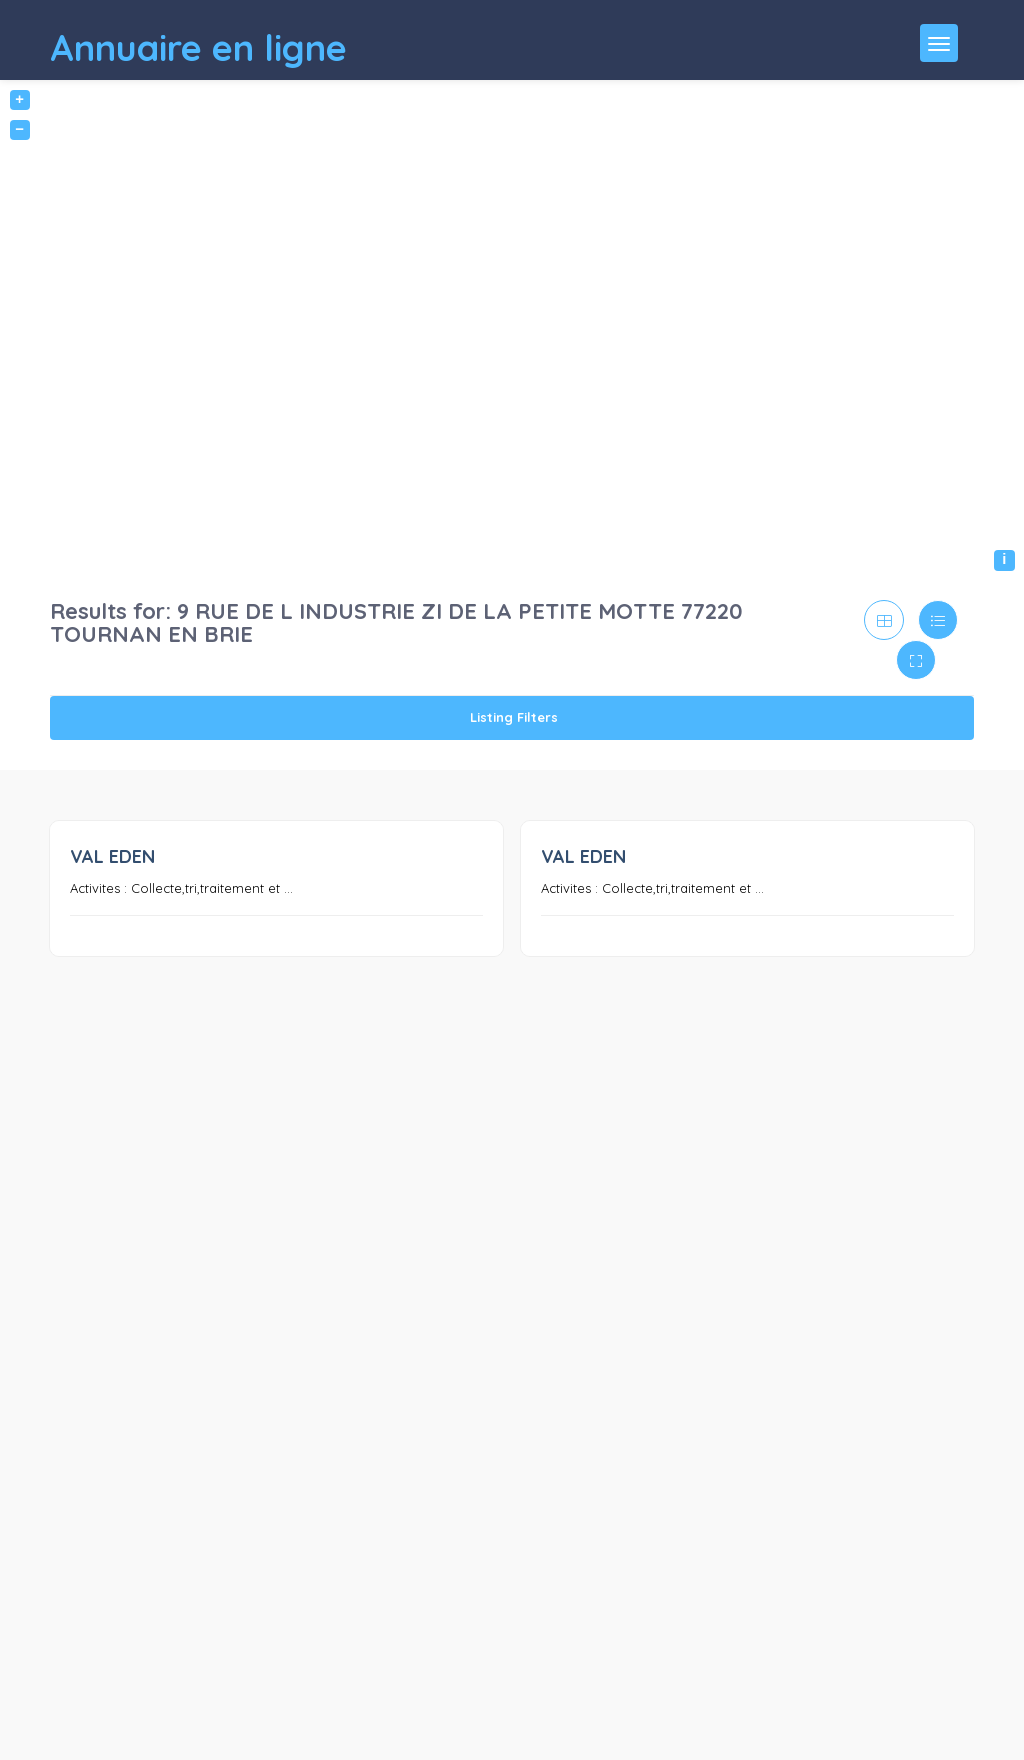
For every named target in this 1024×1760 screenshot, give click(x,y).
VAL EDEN (112, 856)
